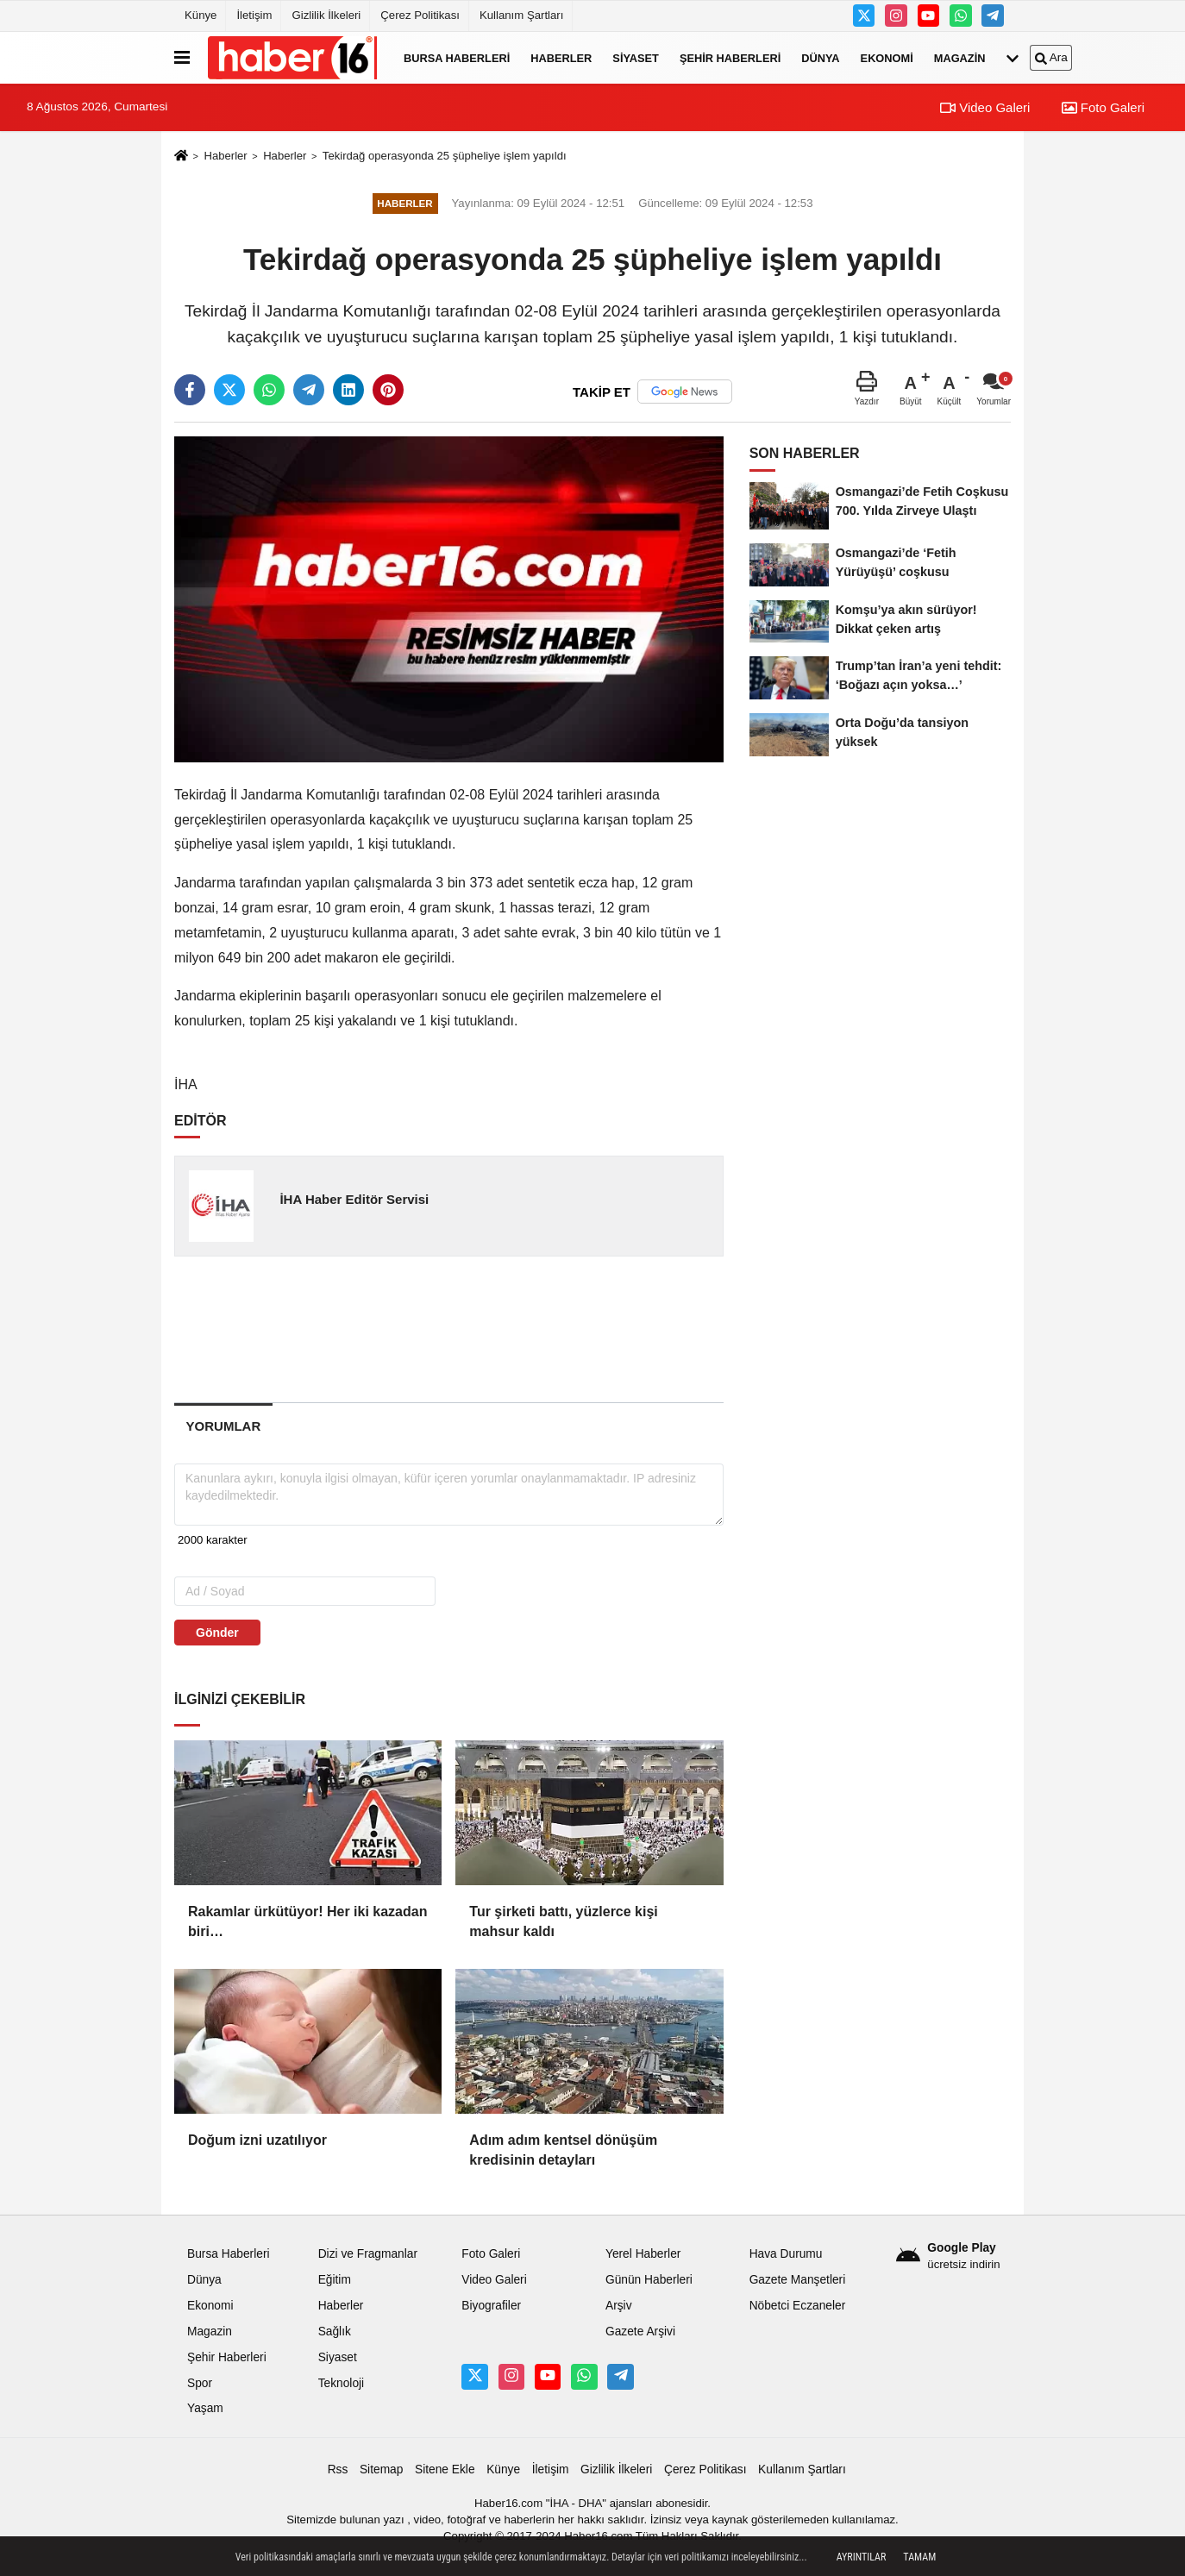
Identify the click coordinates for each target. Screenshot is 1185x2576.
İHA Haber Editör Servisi (354, 1199)
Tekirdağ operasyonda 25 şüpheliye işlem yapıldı (445, 155)
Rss (338, 2469)
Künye (200, 15)
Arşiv (618, 2305)
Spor (199, 2383)
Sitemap (381, 2469)
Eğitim (334, 2279)
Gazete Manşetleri (797, 2279)
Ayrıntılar (862, 2557)
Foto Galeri (1103, 107)
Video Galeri (985, 107)
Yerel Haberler (642, 2253)
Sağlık (334, 2331)
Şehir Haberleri (730, 57)
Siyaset (635, 57)
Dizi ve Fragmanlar (367, 2253)
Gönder (217, 1632)
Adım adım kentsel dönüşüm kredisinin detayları (563, 2149)
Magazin (960, 57)
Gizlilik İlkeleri (326, 15)
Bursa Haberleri (457, 57)
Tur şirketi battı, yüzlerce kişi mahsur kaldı (563, 1921)
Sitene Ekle (445, 2469)
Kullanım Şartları (521, 15)
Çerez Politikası (420, 15)
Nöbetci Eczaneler (797, 2305)
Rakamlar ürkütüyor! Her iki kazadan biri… (307, 1921)
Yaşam (205, 2408)
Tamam (919, 2557)
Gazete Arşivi (640, 2331)
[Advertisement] (450, 1329)
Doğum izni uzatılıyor (257, 2140)
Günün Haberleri (649, 2279)
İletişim (254, 15)
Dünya (820, 57)
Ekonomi (887, 57)
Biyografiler (491, 2305)
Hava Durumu (786, 2253)
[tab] (223, 1426)
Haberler (561, 57)
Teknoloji (341, 2383)
